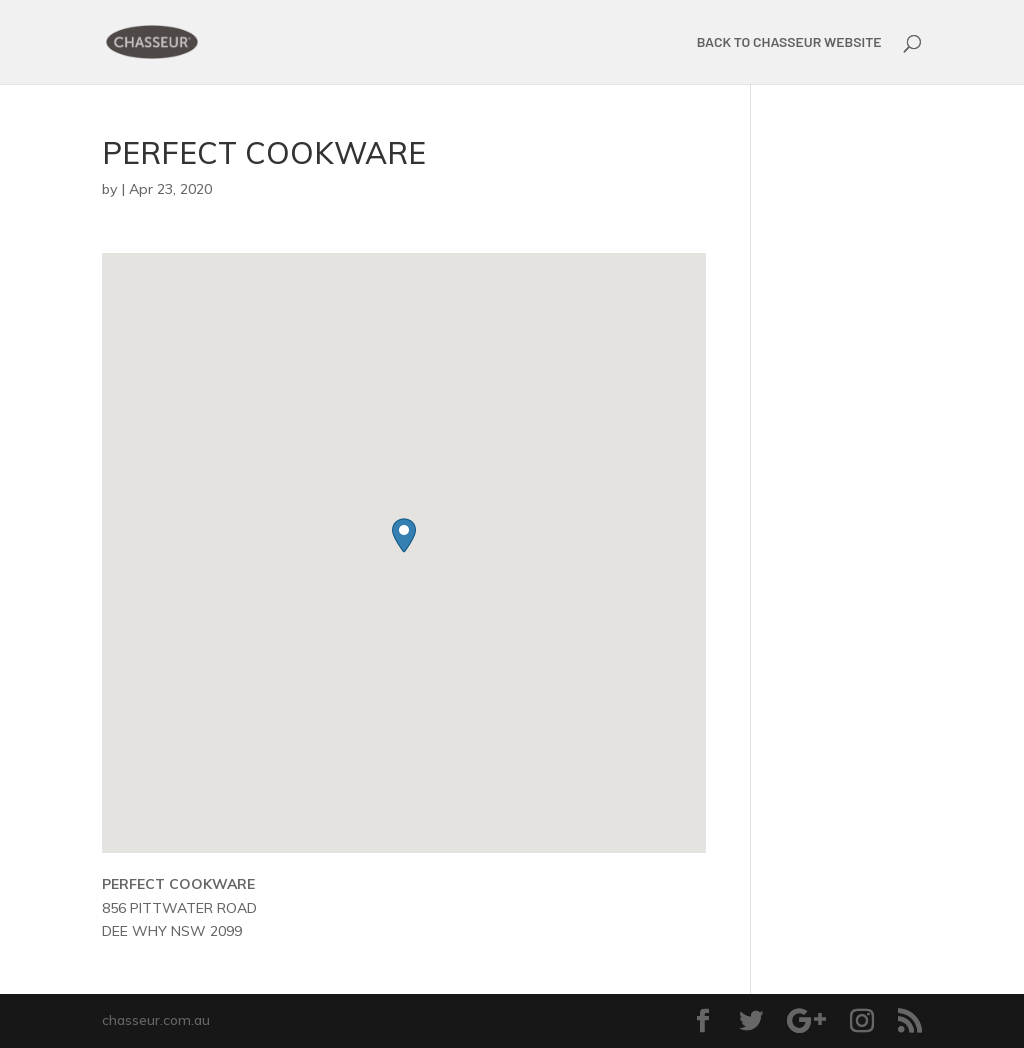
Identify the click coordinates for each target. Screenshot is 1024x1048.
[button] (404, 535)
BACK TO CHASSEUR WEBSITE (789, 42)
